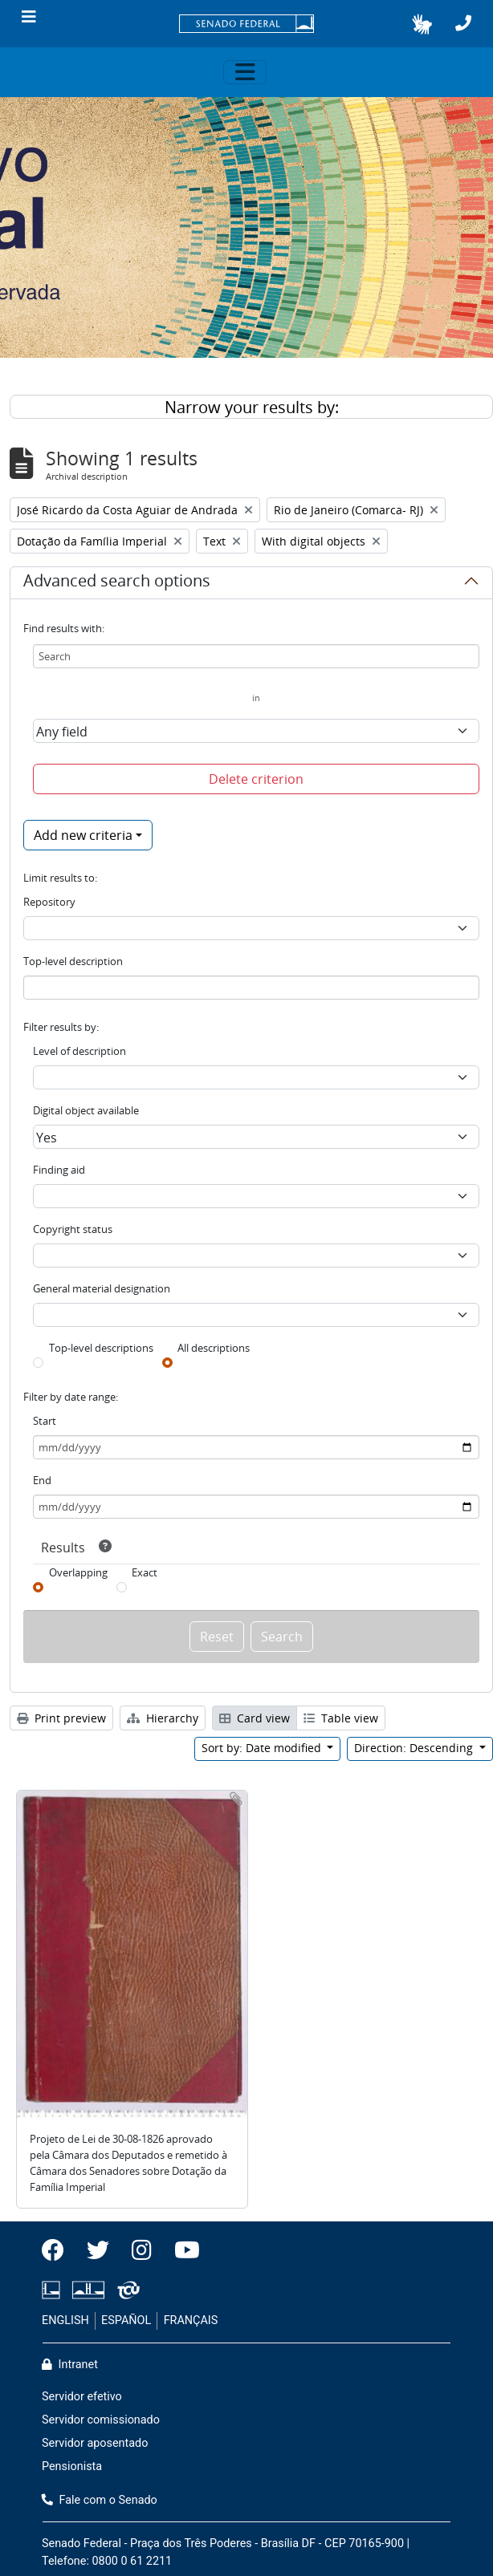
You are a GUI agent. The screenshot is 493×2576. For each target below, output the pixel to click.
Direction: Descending (415, 1747)
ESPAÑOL (126, 2320)
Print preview (61, 1718)
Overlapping (78, 1572)
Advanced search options (116, 583)
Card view (254, 1718)
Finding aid (59, 1169)
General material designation (101, 1288)
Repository (49, 902)
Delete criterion (256, 779)
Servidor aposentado (95, 2443)
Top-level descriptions (101, 1348)
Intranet (70, 2364)
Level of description (79, 1051)
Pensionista (72, 2466)
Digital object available (86, 1110)
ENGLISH (65, 2320)
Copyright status (72, 1229)
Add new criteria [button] (83, 835)
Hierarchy (162, 1718)
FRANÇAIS (191, 2320)
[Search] (256, 656)
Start (44, 1421)
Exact (144, 1572)
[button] (422, 24)
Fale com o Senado (99, 2500)
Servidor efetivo (82, 2397)
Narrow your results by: (252, 407)
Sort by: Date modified (263, 1747)
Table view (341, 1718)
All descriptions (213, 1348)
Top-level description (73, 961)
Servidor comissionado (101, 2420)
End (42, 1480)
